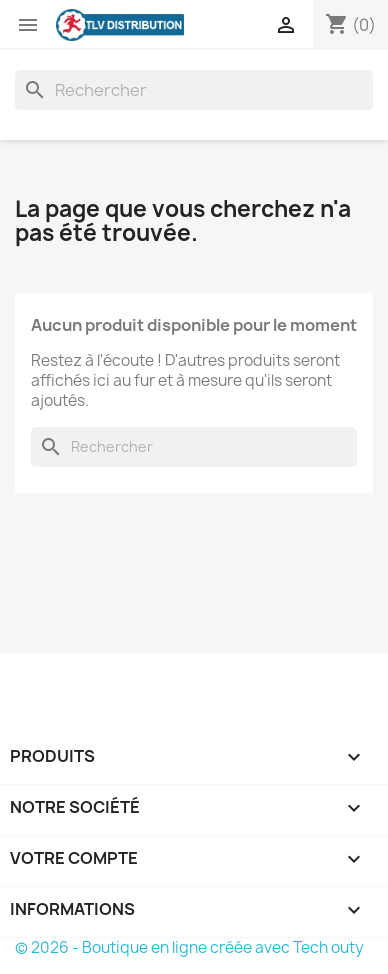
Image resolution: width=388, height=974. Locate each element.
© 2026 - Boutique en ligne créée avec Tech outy (189, 947)
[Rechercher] (194, 90)
